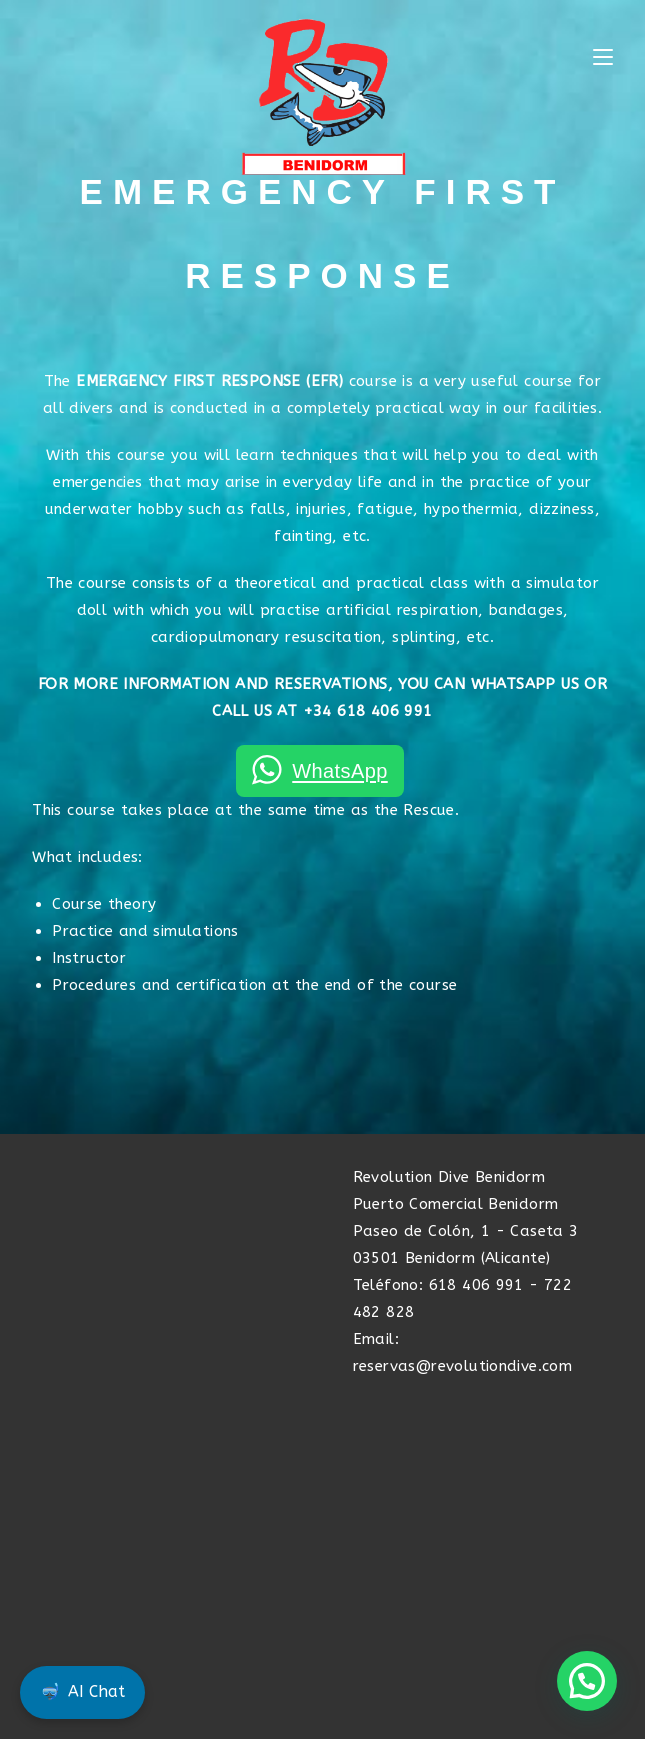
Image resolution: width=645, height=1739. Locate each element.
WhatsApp (339, 771)
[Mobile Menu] (603, 58)
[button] (587, 1681)
